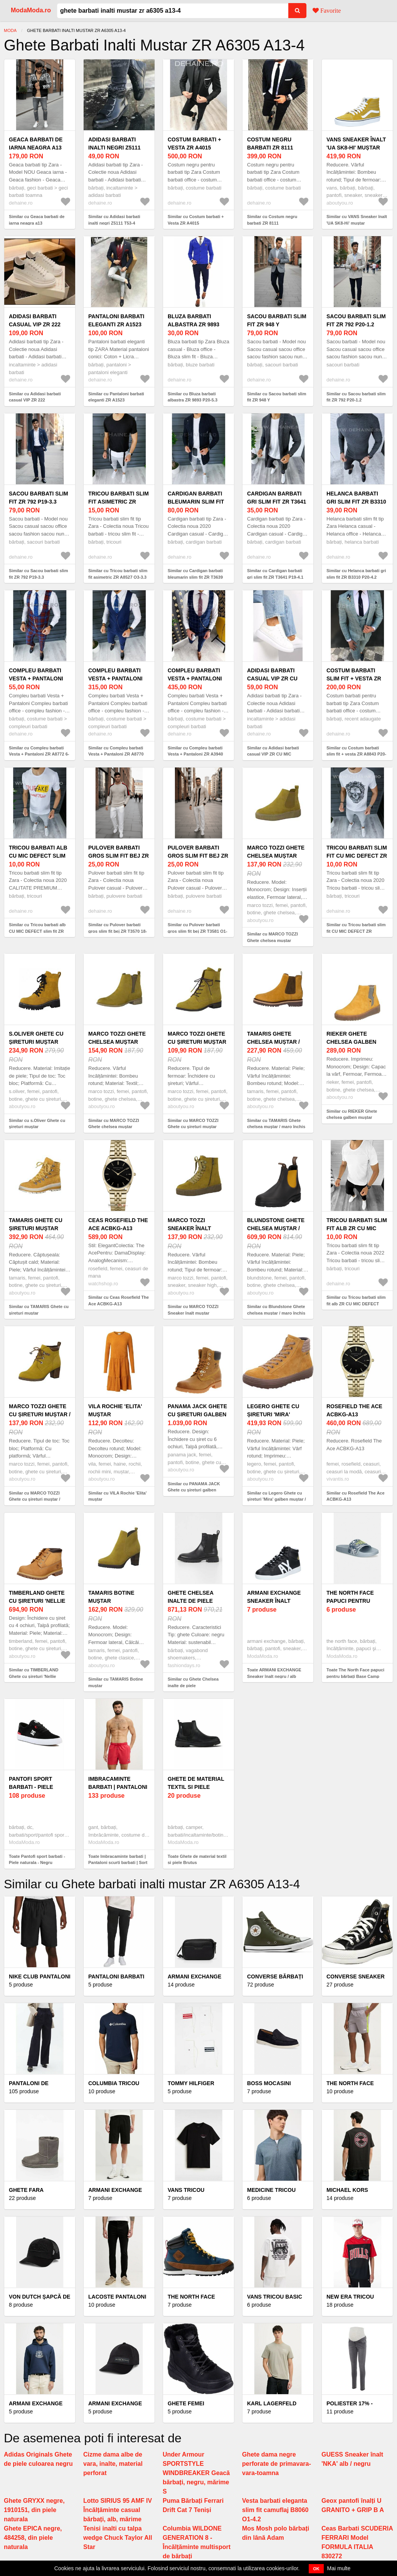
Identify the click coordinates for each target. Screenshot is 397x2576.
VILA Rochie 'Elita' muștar (115, 1410)
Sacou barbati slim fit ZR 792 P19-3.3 (38, 497)
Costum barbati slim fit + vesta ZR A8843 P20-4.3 (353, 678)
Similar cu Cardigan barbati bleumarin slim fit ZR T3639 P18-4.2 (195, 577)
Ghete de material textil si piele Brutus (196, 1787)
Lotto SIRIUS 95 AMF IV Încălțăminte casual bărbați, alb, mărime (117, 2509)
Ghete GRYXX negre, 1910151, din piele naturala (34, 2509)
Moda (10, 30)
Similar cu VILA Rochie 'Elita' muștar (117, 1496)
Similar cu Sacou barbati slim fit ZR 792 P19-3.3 (38, 573)
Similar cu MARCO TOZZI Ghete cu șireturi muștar (193, 1123)
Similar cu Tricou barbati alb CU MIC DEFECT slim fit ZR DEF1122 (37, 931)
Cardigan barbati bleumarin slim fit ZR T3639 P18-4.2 (196, 501)
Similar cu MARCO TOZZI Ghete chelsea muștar (272, 937)
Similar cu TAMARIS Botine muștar (115, 1682)
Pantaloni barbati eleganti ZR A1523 (116, 320)
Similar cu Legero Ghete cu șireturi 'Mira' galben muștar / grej (276, 1499)
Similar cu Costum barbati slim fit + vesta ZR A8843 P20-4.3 (356, 754)
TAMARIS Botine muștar (111, 1597)
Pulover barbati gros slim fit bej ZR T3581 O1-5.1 (198, 856)
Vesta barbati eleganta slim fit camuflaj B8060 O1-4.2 (275, 2509)
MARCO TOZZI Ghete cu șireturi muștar (197, 1038)
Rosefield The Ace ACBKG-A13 (354, 1410)
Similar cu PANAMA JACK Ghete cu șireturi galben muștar (194, 1490)
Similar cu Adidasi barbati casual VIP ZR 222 (35, 397)
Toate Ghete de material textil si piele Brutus (197, 1859)
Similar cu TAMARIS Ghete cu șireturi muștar (39, 1309)
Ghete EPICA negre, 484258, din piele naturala (33, 2537)
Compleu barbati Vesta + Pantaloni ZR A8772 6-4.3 (36, 678)
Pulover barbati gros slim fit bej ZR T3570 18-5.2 (118, 856)
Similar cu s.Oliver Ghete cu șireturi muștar (37, 1123)
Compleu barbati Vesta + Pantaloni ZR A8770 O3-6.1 (115, 678)
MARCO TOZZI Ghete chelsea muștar (275, 852)
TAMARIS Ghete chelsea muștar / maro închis (273, 1042)
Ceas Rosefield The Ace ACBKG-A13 (118, 1224)
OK (316, 2568)
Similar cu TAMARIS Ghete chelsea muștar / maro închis (276, 1123)
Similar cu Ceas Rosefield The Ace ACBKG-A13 (118, 1300)
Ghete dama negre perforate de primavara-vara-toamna (276, 2463)
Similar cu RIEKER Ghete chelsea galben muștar (351, 1114)
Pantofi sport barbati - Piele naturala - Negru (35, 1787)
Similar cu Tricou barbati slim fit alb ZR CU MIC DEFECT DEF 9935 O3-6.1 (355, 1303)
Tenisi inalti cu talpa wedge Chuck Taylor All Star (117, 2537)
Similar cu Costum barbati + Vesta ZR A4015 (196, 219)
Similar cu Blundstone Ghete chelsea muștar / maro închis (276, 1309)
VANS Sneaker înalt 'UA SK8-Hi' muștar (356, 143)
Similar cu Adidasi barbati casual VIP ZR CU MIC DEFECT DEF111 (273, 754)
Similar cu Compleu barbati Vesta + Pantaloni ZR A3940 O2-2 (195, 754)
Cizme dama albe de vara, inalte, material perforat (113, 2463)
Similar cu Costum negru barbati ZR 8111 (272, 219)
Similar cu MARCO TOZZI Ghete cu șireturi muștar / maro (34, 1499)
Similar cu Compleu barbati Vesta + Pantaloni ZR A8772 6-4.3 (39, 754)
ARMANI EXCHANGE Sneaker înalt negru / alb (274, 1601)
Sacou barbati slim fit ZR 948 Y (276, 320)
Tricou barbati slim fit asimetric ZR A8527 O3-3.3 (118, 501)
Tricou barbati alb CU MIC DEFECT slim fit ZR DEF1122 (38, 856)
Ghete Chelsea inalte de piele (191, 1597)
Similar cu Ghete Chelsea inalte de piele (193, 1682)
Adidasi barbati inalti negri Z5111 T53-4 (114, 147)
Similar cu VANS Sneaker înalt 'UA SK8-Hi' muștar (356, 219)
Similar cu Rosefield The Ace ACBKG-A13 (355, 1496)
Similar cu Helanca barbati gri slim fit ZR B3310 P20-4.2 (356, 573)
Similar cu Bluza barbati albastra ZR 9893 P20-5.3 (192, 397)
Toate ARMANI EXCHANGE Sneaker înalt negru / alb (274, 1673)
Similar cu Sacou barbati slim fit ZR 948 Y (276, 397)
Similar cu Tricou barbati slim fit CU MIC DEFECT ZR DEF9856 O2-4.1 (355, 931)
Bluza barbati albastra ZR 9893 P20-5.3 (193, 324)
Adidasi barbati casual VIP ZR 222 (35, 320)
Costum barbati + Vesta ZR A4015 (194, 143)
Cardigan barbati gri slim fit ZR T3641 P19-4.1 (276, 501)
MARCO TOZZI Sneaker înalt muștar (189, 1228)
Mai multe (339, 2568)
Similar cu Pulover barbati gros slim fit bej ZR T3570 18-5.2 (117, 931)
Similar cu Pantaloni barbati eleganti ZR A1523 (116, 397)
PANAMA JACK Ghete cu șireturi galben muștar (197, 1414)
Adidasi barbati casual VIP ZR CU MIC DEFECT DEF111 (274, 678)
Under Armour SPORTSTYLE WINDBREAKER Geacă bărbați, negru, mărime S (196, 2473)
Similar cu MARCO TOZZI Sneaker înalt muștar (193, 1309)
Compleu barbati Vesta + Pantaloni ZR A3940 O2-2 (195, 678)
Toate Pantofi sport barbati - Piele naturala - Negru (37, 1859)
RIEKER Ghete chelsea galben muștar (351, 1042)
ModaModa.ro (31, 10)
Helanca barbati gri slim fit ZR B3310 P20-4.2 (356, 501)
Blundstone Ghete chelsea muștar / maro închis (275, 1228)
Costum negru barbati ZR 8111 (270, 143)
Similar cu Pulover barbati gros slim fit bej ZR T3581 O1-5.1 (197, 931)
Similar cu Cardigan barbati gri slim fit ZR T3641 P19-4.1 (275, 573)
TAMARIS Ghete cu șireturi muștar (35, 1224)
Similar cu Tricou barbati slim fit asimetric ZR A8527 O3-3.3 (117, 573)
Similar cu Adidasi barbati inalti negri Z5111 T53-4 (114, 219)
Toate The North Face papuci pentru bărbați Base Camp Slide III (355, 1676)
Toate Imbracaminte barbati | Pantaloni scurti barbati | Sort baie (117, 1862)
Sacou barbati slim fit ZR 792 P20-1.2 (356, 320)
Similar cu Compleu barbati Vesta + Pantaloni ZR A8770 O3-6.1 (116, 754)
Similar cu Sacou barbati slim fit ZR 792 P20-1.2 (355, 397)
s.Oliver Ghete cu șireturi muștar (36, 1038)
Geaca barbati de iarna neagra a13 (35, 143)
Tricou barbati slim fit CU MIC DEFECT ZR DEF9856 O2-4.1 (356, 856)
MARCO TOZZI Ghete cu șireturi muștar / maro (40, 1414)
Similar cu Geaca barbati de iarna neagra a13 (36, 219)
